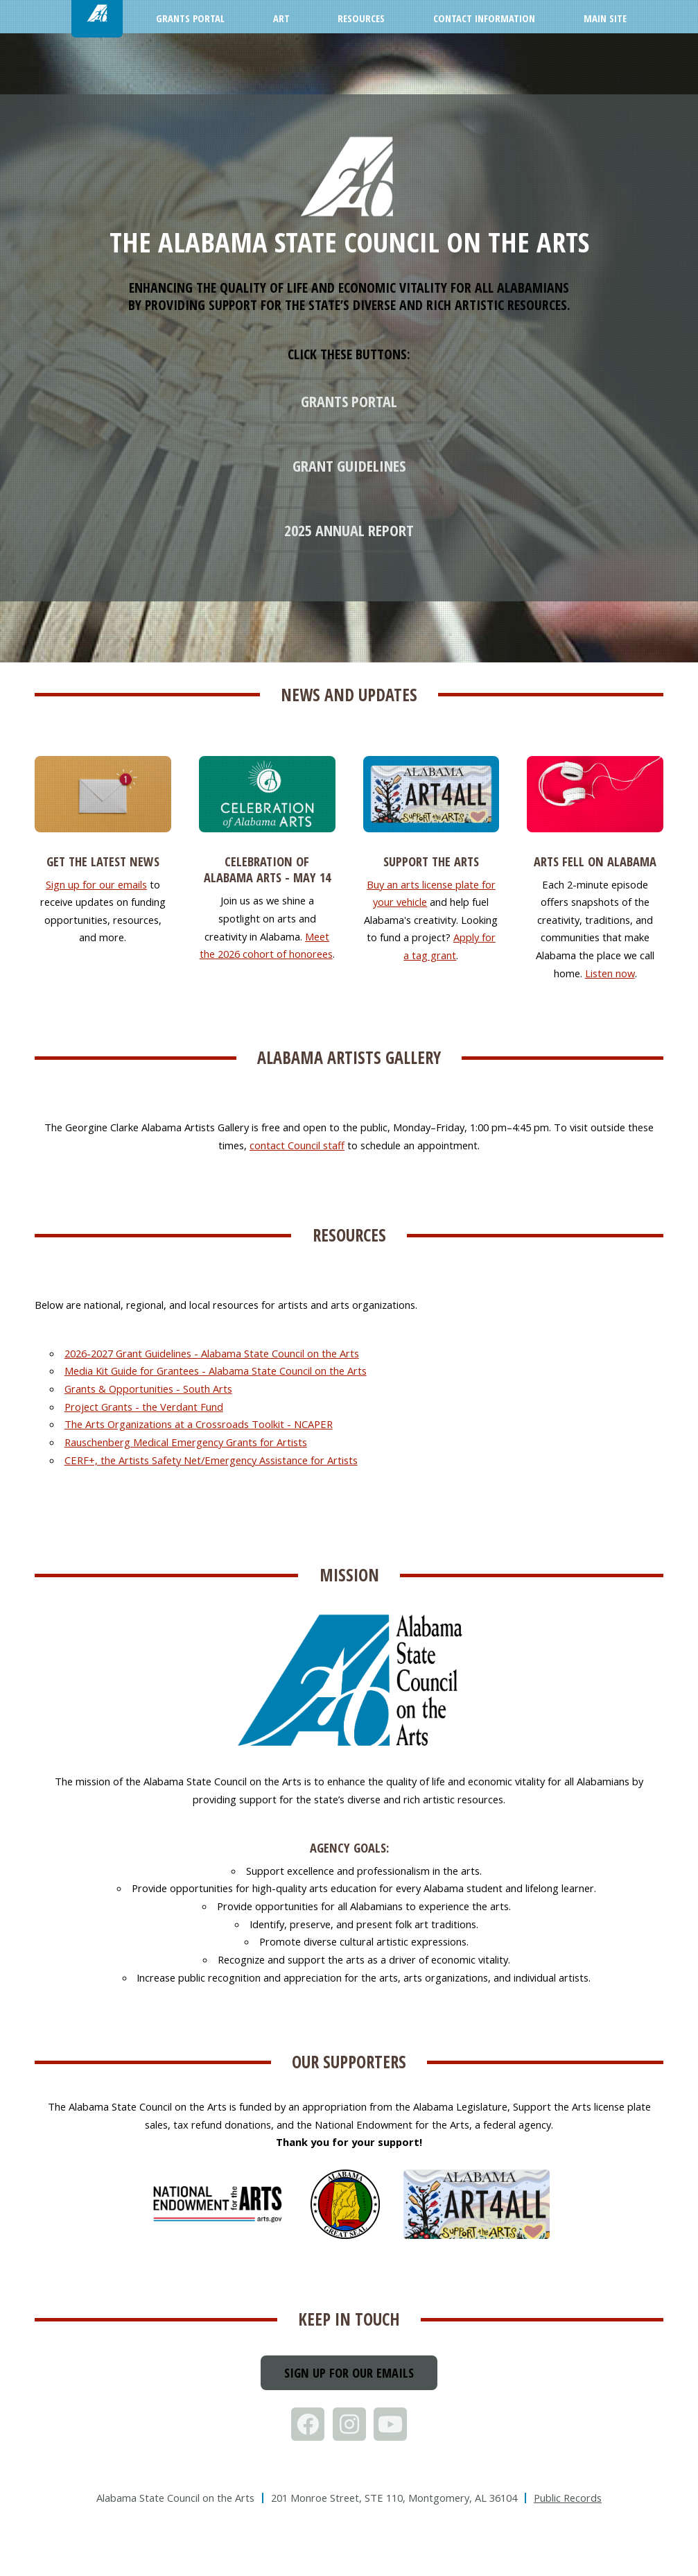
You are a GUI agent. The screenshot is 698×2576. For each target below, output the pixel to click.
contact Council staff (297, 1145)
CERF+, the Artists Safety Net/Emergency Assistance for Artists (211, 1460)
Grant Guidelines (349, 465)
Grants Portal (349, 400)
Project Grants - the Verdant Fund (143, 1407)
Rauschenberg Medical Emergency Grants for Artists (185, 1442)
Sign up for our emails (96, 884)
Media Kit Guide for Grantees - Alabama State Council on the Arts (215, 1370)
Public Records (568, 2498)
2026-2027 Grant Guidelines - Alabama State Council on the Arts (211, 1353)
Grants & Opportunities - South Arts (148, 1389)
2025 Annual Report (349, 530)
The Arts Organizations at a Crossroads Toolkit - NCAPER (198, 1424)
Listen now (610, 973)
